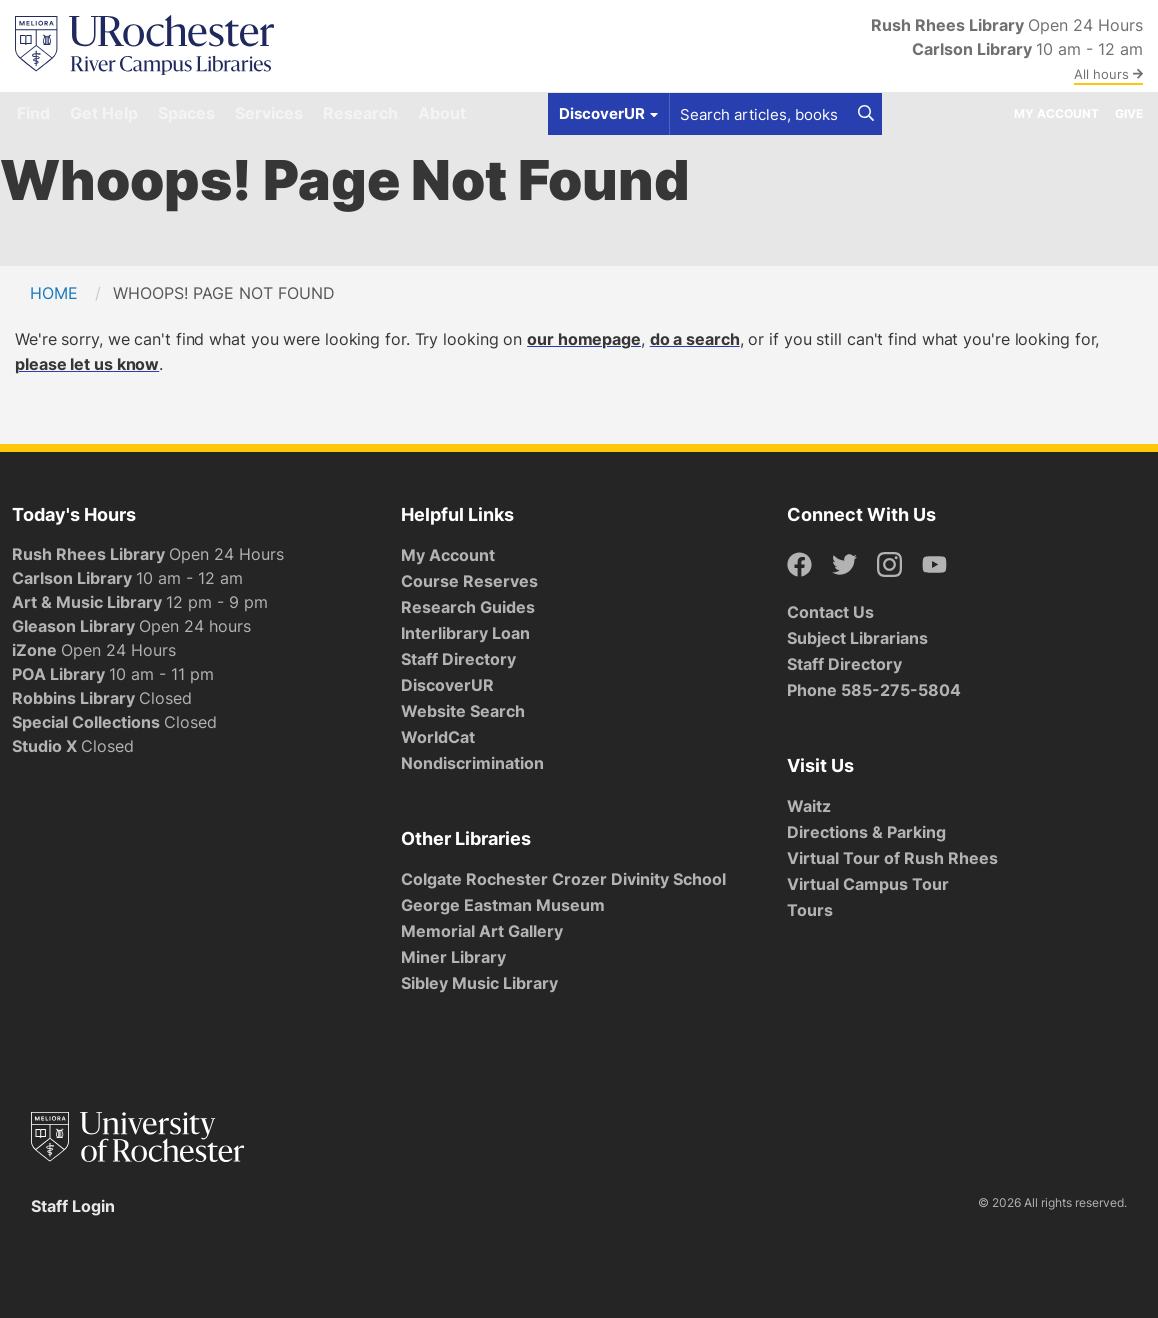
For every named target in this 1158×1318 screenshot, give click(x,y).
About (442, 113)
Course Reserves (469, 581)
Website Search (463, 711)
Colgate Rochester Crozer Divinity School (563, 879)
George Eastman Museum (503, 905)
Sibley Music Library (479, 983)
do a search (695, 339)
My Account (1056, 113)
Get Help (104, 113)
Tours (810, 910)
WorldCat (438, 737)
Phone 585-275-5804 (874, 690)
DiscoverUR (447, 685)
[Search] (866, 114)
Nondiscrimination (472, 763)
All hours (1108, 74)
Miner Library (453, 957)
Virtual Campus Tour (868, 884)
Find (33, 113)
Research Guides (468, 607)
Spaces (186, 113)
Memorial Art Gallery (482, 931)
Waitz (809, 806)
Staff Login (73, 1206)
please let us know (87, 364)
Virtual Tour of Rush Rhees (892, 858)
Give (1129, 113)
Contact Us (830, 612)
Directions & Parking (866, 832)
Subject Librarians (857, 638)
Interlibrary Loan (465, 633)
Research (360, 113)
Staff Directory (458, 659)
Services (269, 113)
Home (54, 293)
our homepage (584, 339)
